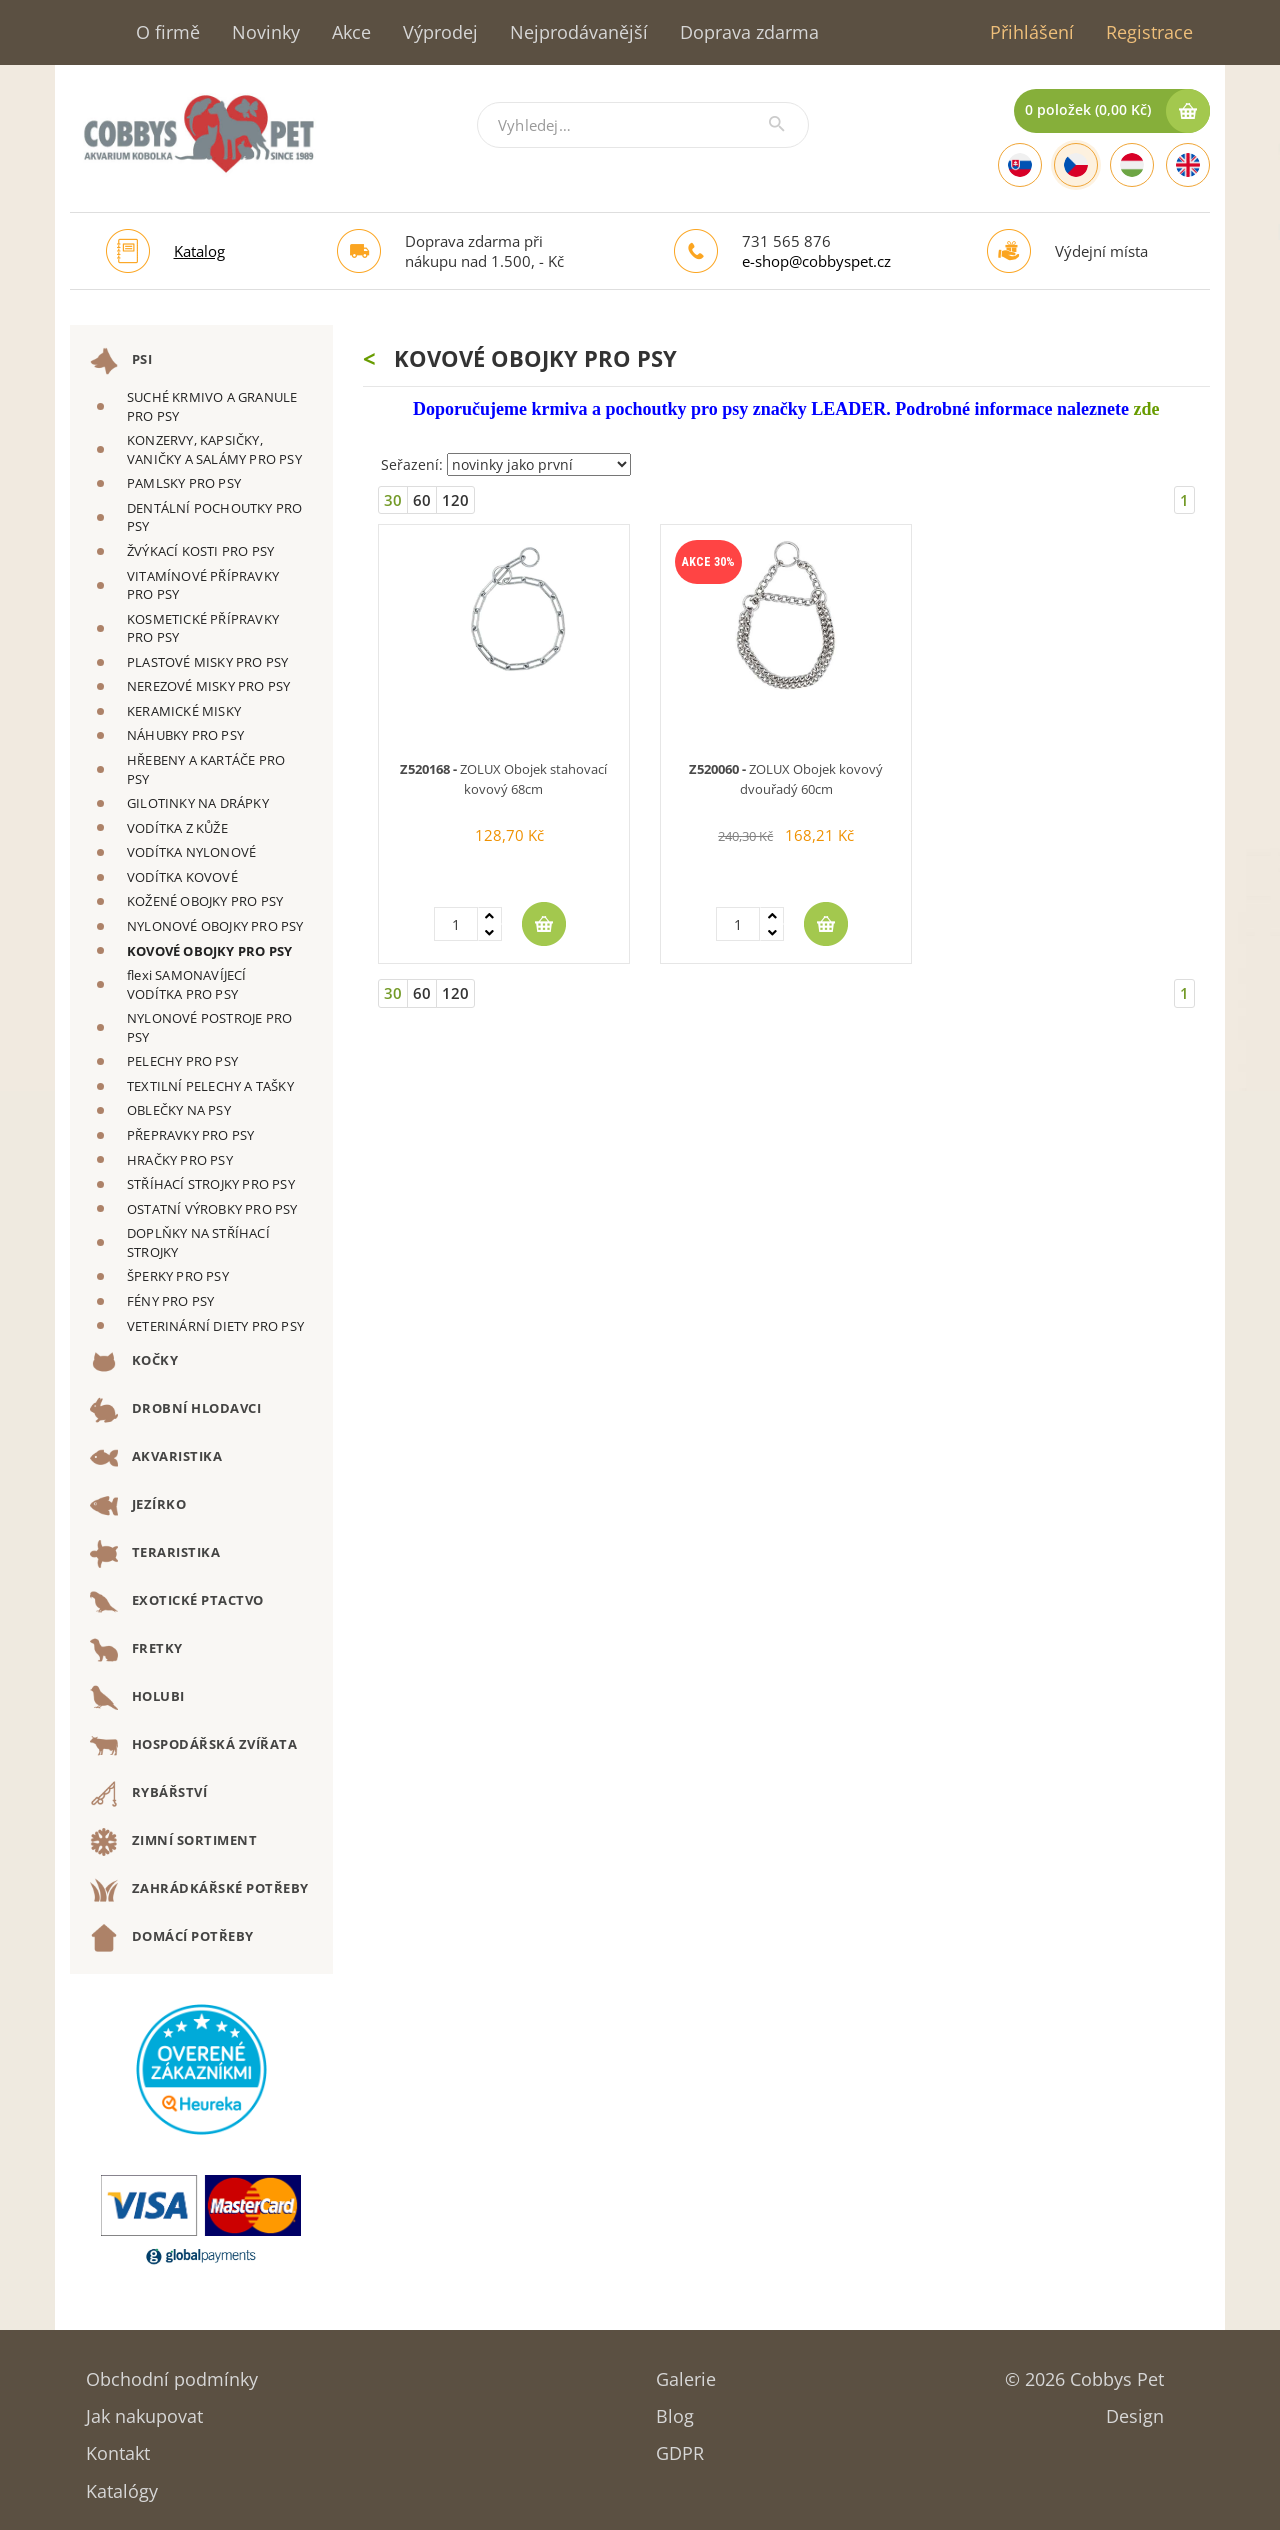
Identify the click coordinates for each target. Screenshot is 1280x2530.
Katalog (199, 251)
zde (1146, 409)
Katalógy (122, 2484)
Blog (675, 2409)
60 (422, 500)
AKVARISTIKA (156, 1458)
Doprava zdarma (749, 32)
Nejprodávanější (579, 32)
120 (455, 500)
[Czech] (1076, 165)
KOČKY (134, 1362)
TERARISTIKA (155, 1554)
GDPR (680, 2446)
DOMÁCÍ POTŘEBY (172, 1938)
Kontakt (118, 2446)
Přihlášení (1032, 32)
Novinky (266, 32)
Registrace (1149, 32)
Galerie (686, 2372)
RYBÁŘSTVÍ (148, 1794)
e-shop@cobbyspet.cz (816, 261)
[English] (1188, 165)
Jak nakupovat (144, 2409)
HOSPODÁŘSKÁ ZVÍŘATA (193, 1746)
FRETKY (136, 1650)
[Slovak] (1020, 165)
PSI (121, 361)
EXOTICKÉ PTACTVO (177, 1602)
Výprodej (440, 32)
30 (393, 500)
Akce (351, 32)
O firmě (168, 32)
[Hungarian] (1132, 165)
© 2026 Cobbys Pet (1084, 2372)
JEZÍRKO (138, 1506)
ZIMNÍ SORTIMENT (173, 1842)
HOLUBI (137, 1698)
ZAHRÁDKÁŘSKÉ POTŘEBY (199, 1890)
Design (1135, 2409)
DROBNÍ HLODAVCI (175, 1410)
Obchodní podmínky (172, 2372)
